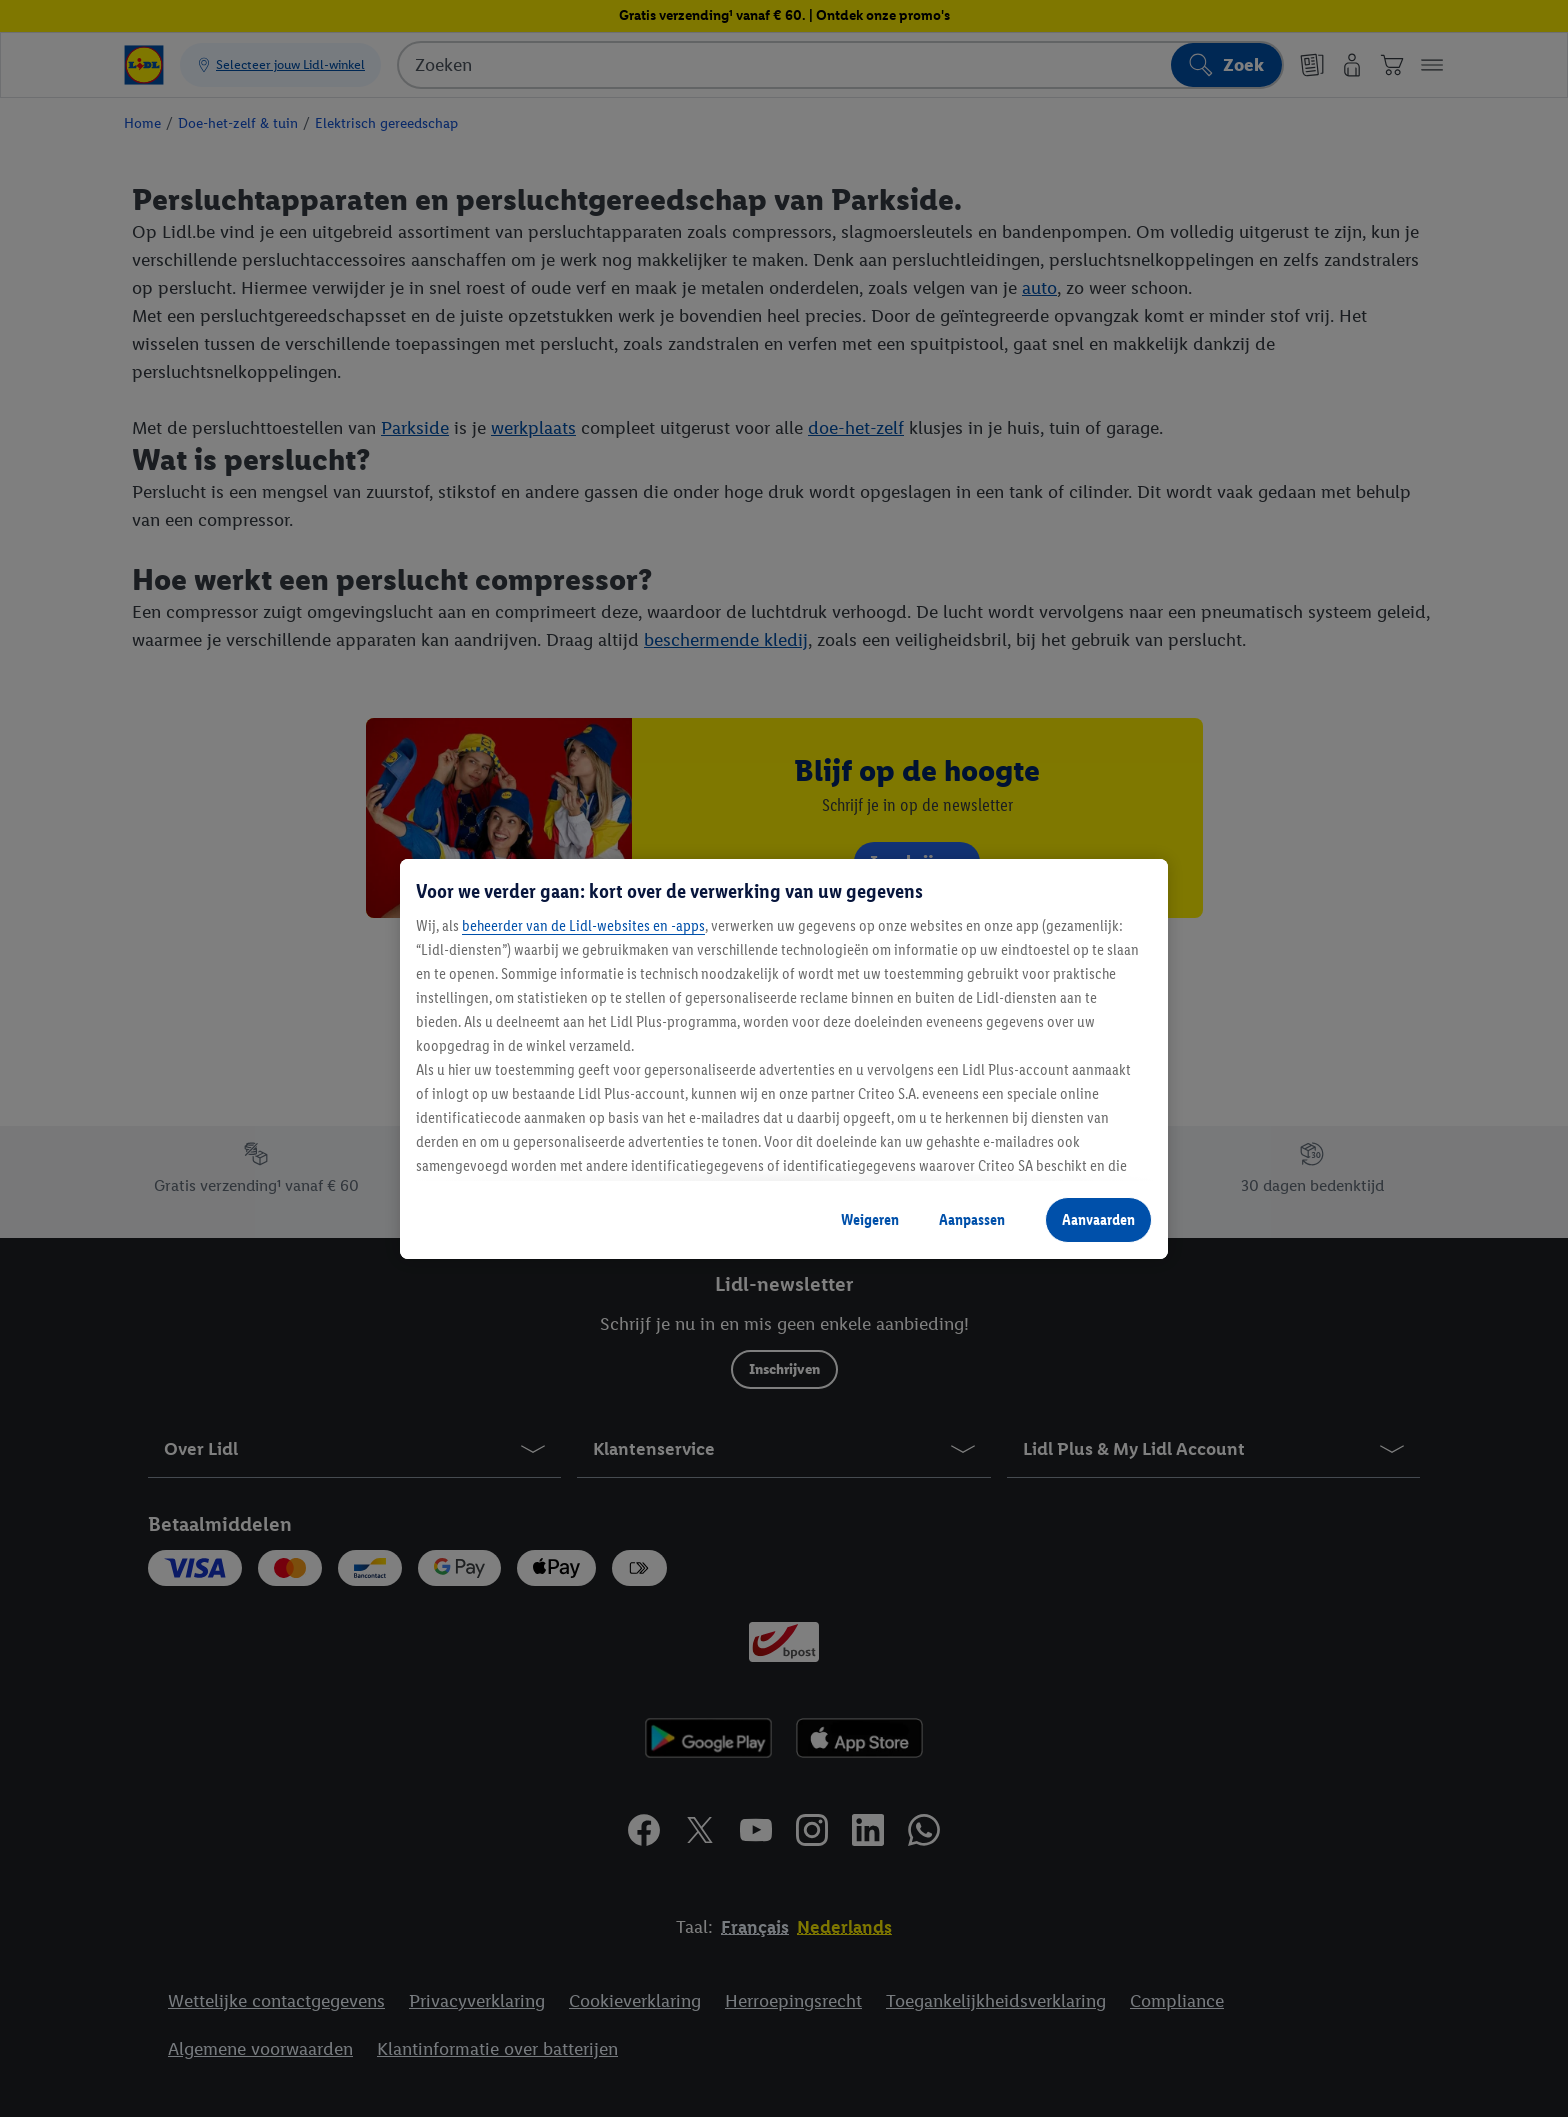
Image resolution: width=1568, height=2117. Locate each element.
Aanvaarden (1098, 1219)
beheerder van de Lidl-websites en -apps (583, 925)
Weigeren (870, 1219)
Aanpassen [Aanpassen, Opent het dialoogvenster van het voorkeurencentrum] (972, 1219)
